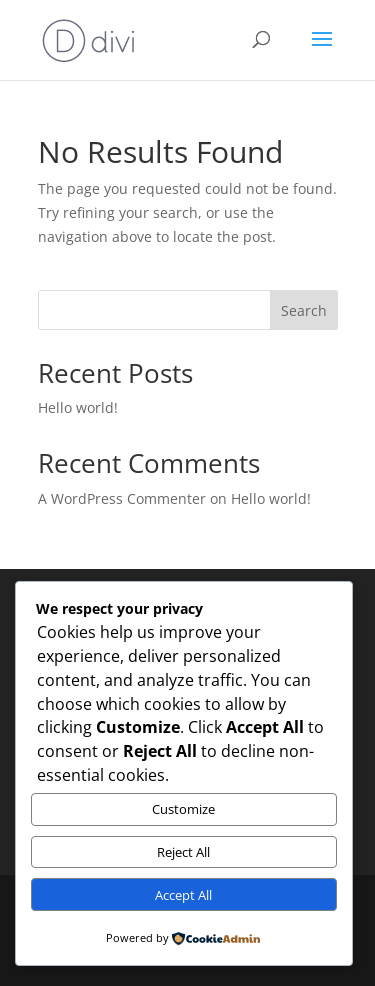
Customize (183, 809)
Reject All (183, 852)
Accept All (183, 895)
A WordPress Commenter (122, 498)
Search (304, 310)
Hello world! (78, 407)
